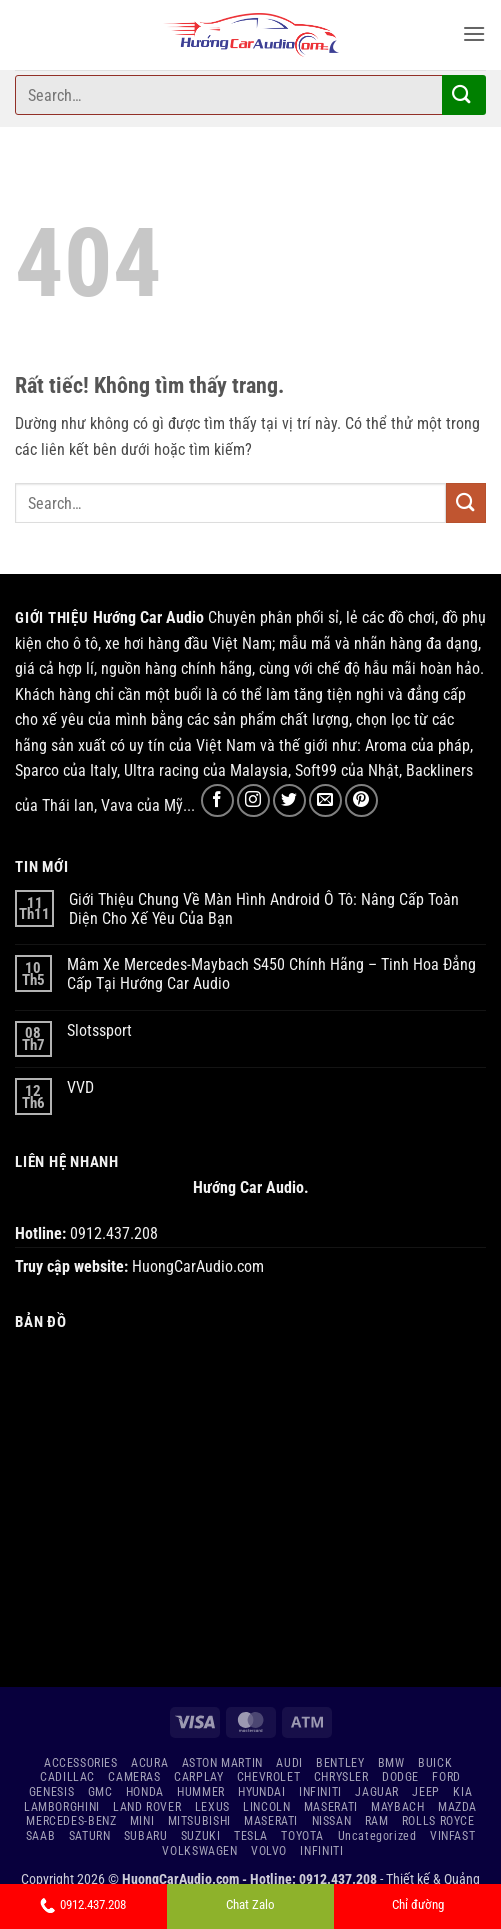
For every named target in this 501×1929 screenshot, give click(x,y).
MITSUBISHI (199, 1821)
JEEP (425, 1792)
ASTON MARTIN (222, 1763)
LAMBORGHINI (62, 1807)
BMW (391, 1763)
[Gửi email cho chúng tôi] (325, 800)
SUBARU (146, 1836)
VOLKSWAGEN (199, 1851)
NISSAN (332, 1821)
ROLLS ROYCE (438, 1821)
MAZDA (457, 1807)
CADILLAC (67, 1777)
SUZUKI (201, 1836)
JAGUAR (377, 1792)
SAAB (40, 1836)
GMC (100, 1792)
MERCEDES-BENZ (71, 1821)
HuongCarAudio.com (198, 1266)
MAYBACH (397, 1807)
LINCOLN (266, 1807)
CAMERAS (134, 1777)
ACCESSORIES (81, 1763)
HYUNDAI (261, 1792)
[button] (474, 33)
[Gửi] (462, 94)
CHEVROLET (269, 1777)
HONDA (145, 1792)
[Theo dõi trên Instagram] (253, 800)
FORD (446, 1777)
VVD (80, 1087)
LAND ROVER (147, 1807)
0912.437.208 (83, 1904)
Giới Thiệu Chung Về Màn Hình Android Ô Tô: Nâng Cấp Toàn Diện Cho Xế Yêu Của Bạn (264, 909)
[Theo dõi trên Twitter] (289, 800)
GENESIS (51, 1792)
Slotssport (99, 1030)
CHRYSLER (341, 1777)
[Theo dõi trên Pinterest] (361, 800)
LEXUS (212, 1807)
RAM (377, 1821)
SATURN (90, 1836)
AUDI (289, 1763)
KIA (462, 1792)
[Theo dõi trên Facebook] (217, 800)
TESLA (251, 1836)
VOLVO (269, 1851)
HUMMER (201, 1792)
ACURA (149, 1763)
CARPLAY (198, 1777)
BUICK (435, 1763)
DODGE (400, 1777)
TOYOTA (302, 1836)
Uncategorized (377, 1836)
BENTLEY (340, 1763)
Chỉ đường (418, 1904)
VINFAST (452, 1836)
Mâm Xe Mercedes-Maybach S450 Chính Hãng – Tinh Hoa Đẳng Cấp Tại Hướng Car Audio (271, 974)
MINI (142, 1821)
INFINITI (320, 1792)
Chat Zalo (250, 1904)
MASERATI (331, 1807)
